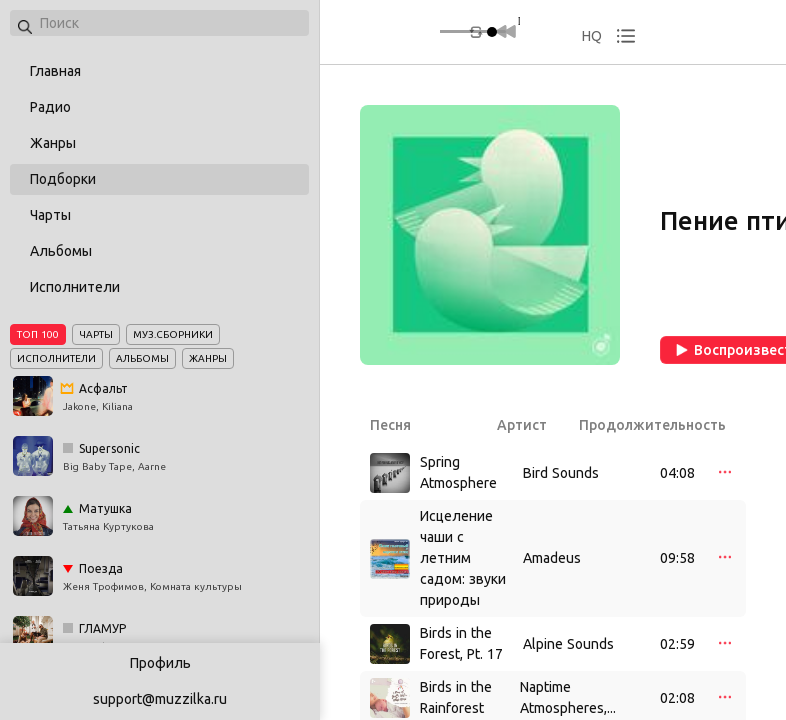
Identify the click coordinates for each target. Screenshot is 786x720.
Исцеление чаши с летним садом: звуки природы (463, 558)
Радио (50, 107)
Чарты (50, 215)
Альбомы (61, 251)
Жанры (53, 143)
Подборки (63, 179)
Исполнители (75, 287)
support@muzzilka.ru (160, 699)
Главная (55, 71)
